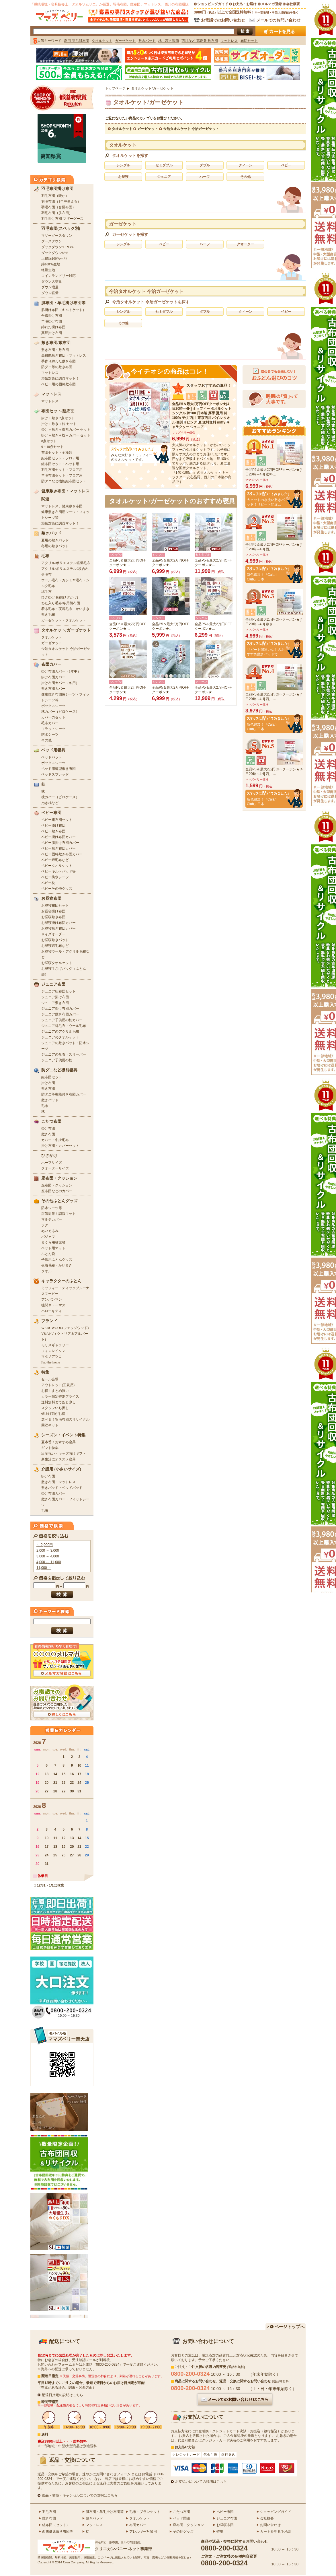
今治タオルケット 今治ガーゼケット (191, 129)
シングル (123, 165)
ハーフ (205, 177)
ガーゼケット (147, 129)
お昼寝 (123, 177)
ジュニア (164, 177)
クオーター (245, 244)
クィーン (245, 165)
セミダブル (164, 165)
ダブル (205, 165)
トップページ (115, 88)
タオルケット (122, 129)
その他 (245, 177)
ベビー (286, 165)
